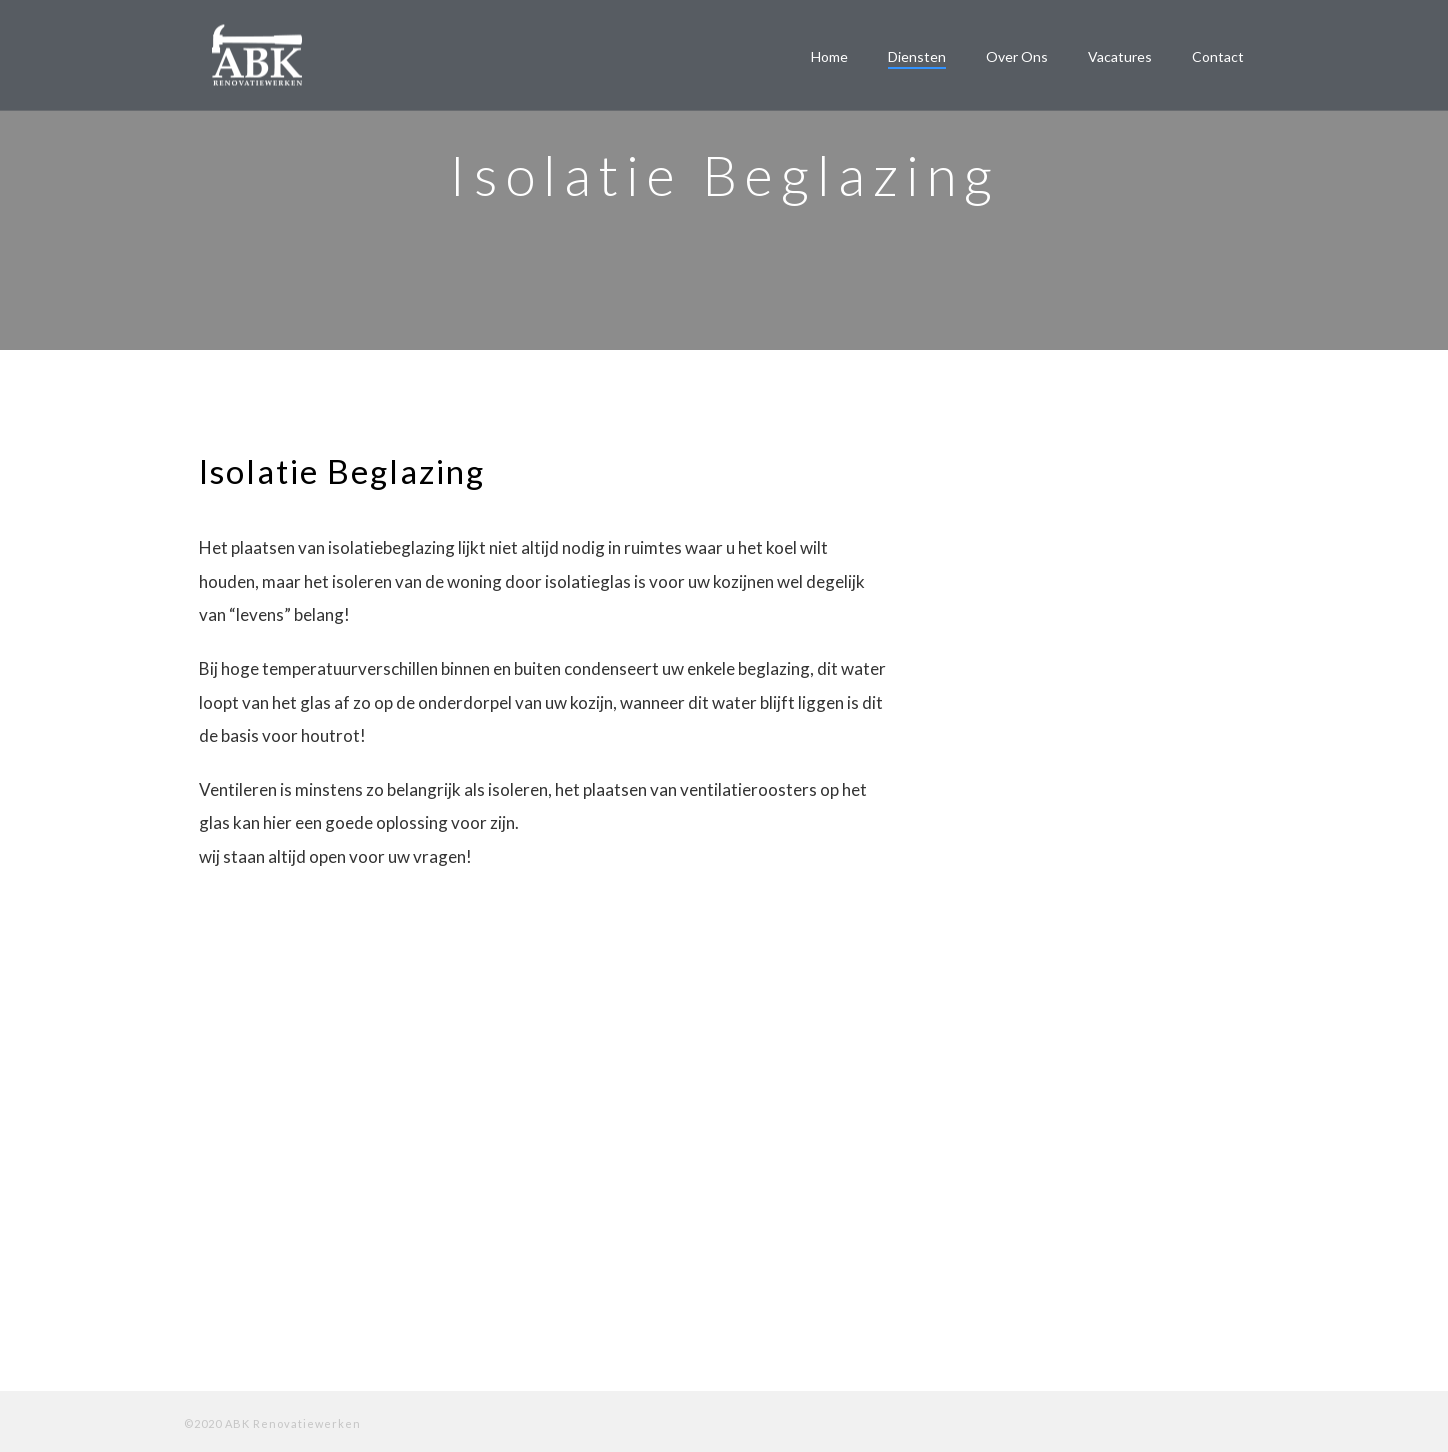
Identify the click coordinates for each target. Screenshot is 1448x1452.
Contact (1218, 56)
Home (829, 56)
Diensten (917, 56)
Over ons (1017, 56)
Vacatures (1120, 56)
